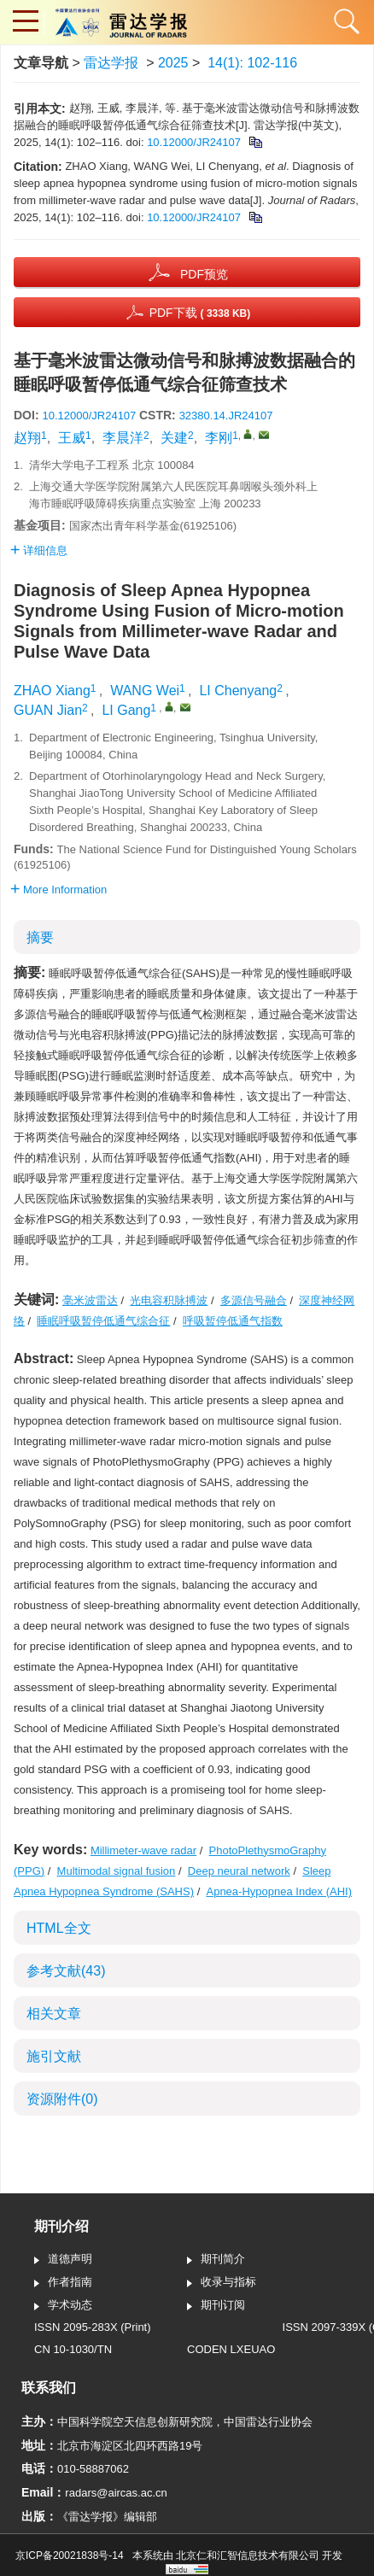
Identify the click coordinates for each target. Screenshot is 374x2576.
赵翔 (27, 437)
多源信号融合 (253, 1300)
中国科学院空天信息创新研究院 (135, 2421)
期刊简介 (216, 2260)
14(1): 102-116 (252, 63)
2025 (173, 63)
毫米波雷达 (90, 1300)
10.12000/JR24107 (194, 142)
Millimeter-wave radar (143, 1850)
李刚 (218, 437)
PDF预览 (204, 274)
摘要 (40, 937)
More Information (58, 889)
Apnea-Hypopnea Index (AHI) (279, 1891)
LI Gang (126, 710)
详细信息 (38, 550)
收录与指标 (221, 2283)
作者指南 (63, 2283)
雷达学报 (111, 63)
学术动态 (63, 2306)
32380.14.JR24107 (226, 415)
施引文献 (53, 2056)
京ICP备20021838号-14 (69, 2555)
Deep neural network (239, 1871)
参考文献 (65, 1971)
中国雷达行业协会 (268, 2421)
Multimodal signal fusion (116, 1871)
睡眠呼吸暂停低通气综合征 (103, 1320)
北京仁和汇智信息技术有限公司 (247, 2555)
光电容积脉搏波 (168, 1300)
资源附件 (62, 2099)
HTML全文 (58, 1928)
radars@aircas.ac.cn (116, 2492)
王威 (71, 437)
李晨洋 (122, 437)
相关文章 (53, 2013)
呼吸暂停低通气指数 (233, 1320)
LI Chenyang (238, 690)
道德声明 (63, 2260)
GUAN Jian (48, 710)
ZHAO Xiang (52, 690)
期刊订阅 (216, 2306)
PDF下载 (200, 312)
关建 (174, 437)
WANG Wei (144, 690)
